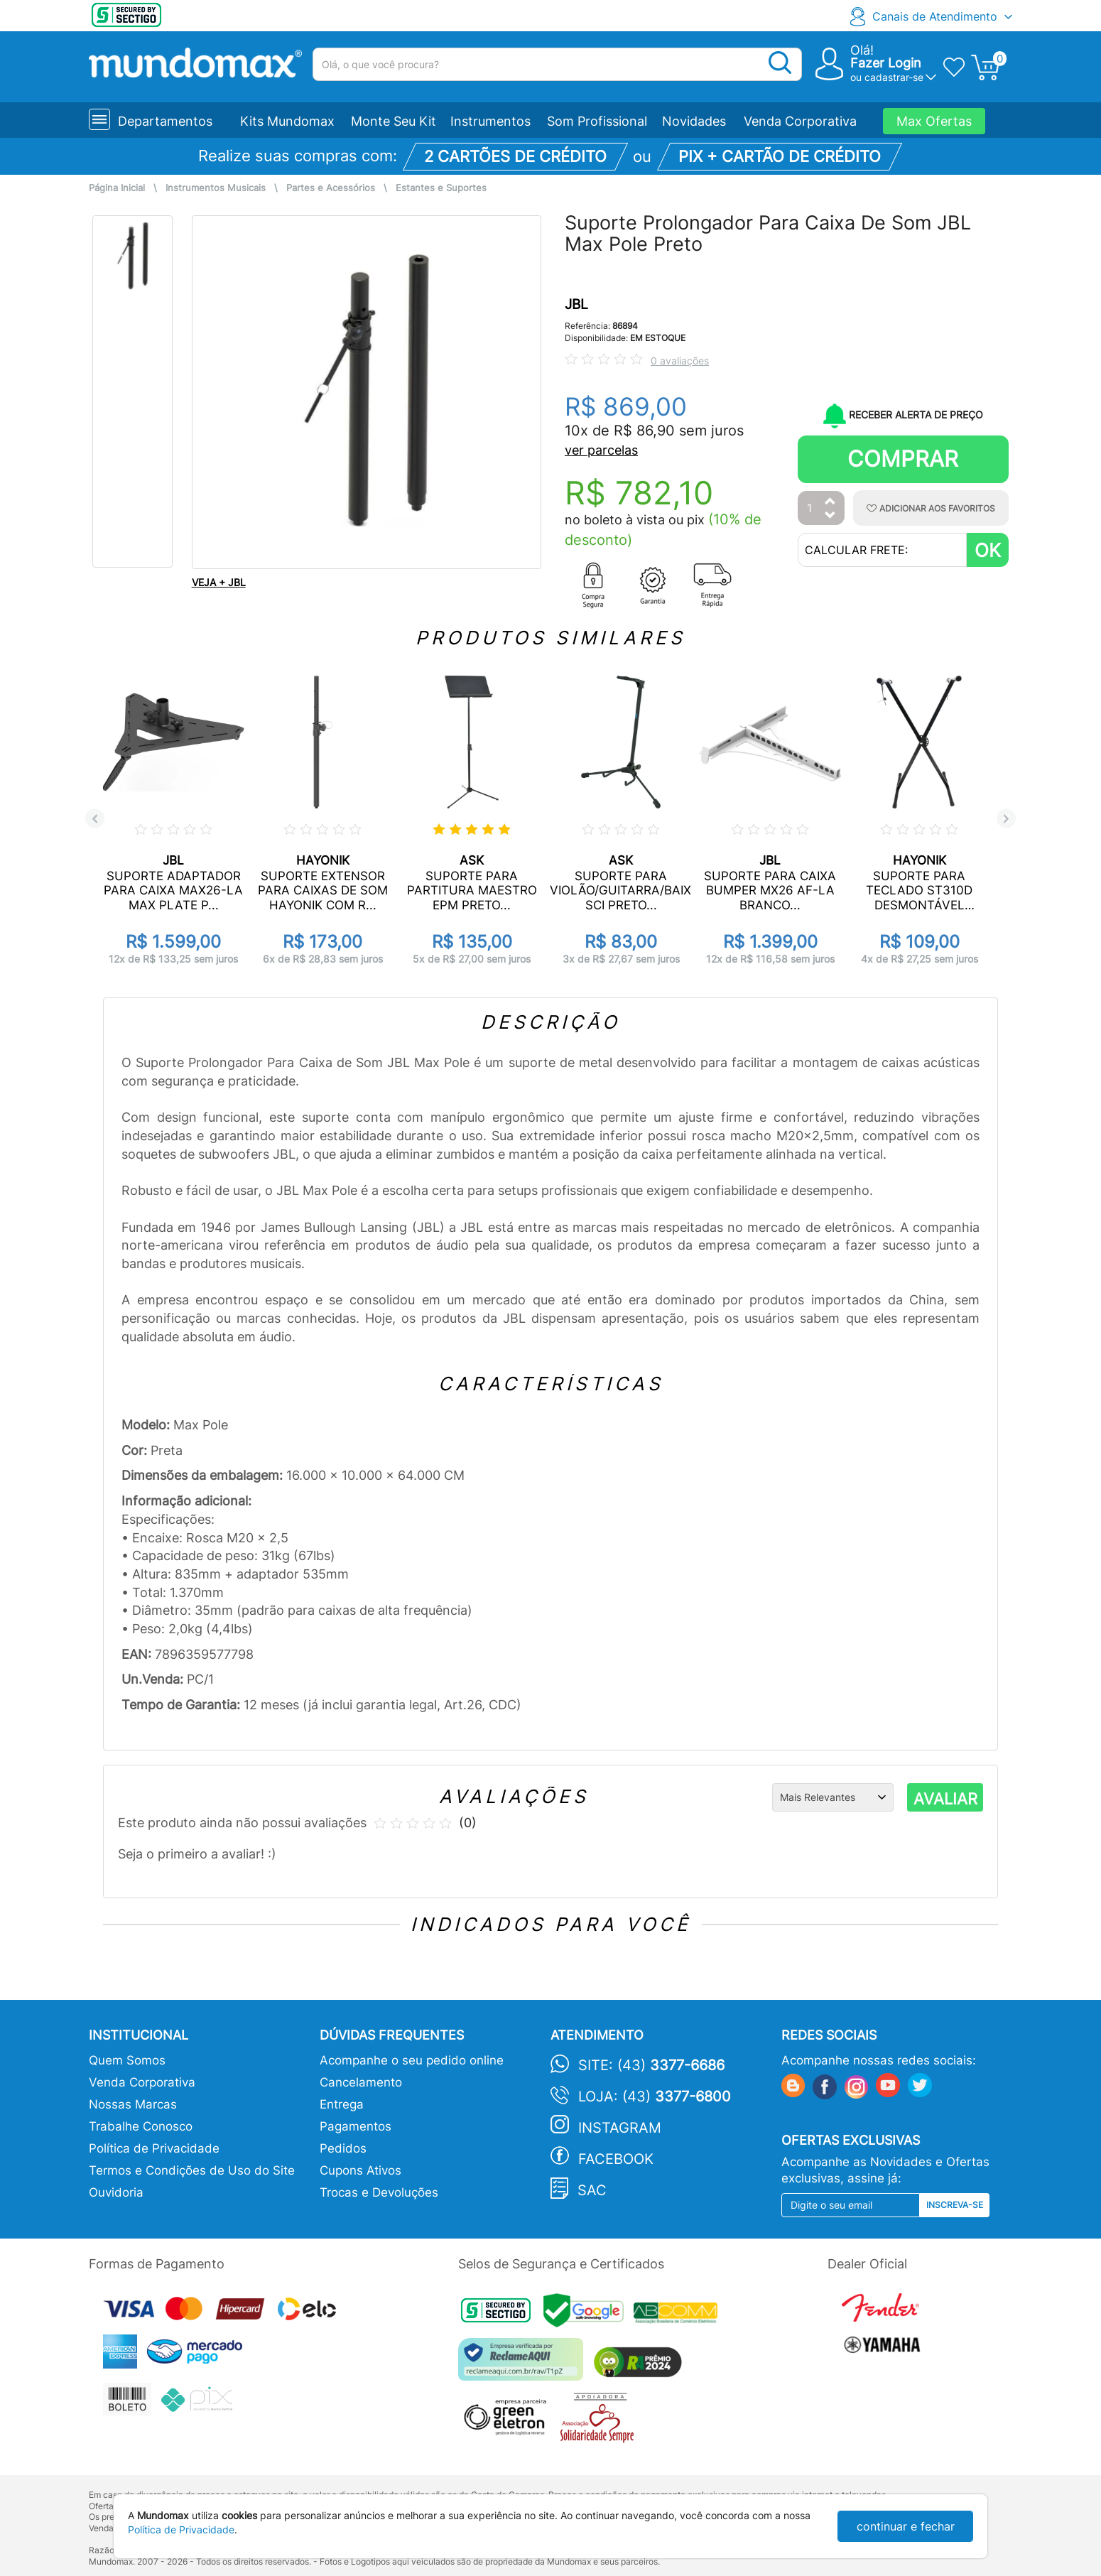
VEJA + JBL (219, 582)
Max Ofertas (934, 121)
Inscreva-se (954, 2204)
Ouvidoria (116, 2192)
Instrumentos (490, 121)
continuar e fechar (906, 2526)
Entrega (342, 2104)
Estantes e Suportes (441, 188)
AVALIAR (945, 1799)
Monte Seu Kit (393, 121)
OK (988, 550)
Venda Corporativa (800, 121)
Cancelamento (361, 2082)
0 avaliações (680, 361)
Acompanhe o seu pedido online (412, 2060)
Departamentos (165, 121)
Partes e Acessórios (330, 188)
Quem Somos (127, 2060)
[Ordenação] (833, 1797)
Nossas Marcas (133, 2104)
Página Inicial (117, 188)
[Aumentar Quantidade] (830, 502)
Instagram (619, 2127)
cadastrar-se (893, 77)
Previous (94, 818)
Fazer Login (885, 62)
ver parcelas (601, 450)
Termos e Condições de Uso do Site (192, 2170)
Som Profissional (597, 121)
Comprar (902, 458)
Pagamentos (355, 2126)
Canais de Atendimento (934, 16)
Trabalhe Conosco (140, 2126)
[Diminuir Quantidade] (830, 516)
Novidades (694, 121)
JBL (576, 304)
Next (1006, 818)
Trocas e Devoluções (379, 2192)
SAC (592, 2190)
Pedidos (343, 2148)
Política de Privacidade (154, 2148)
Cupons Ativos (360, 2170)
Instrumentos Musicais (216, 188)
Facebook (615, 2159)
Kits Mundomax (287, 121)
